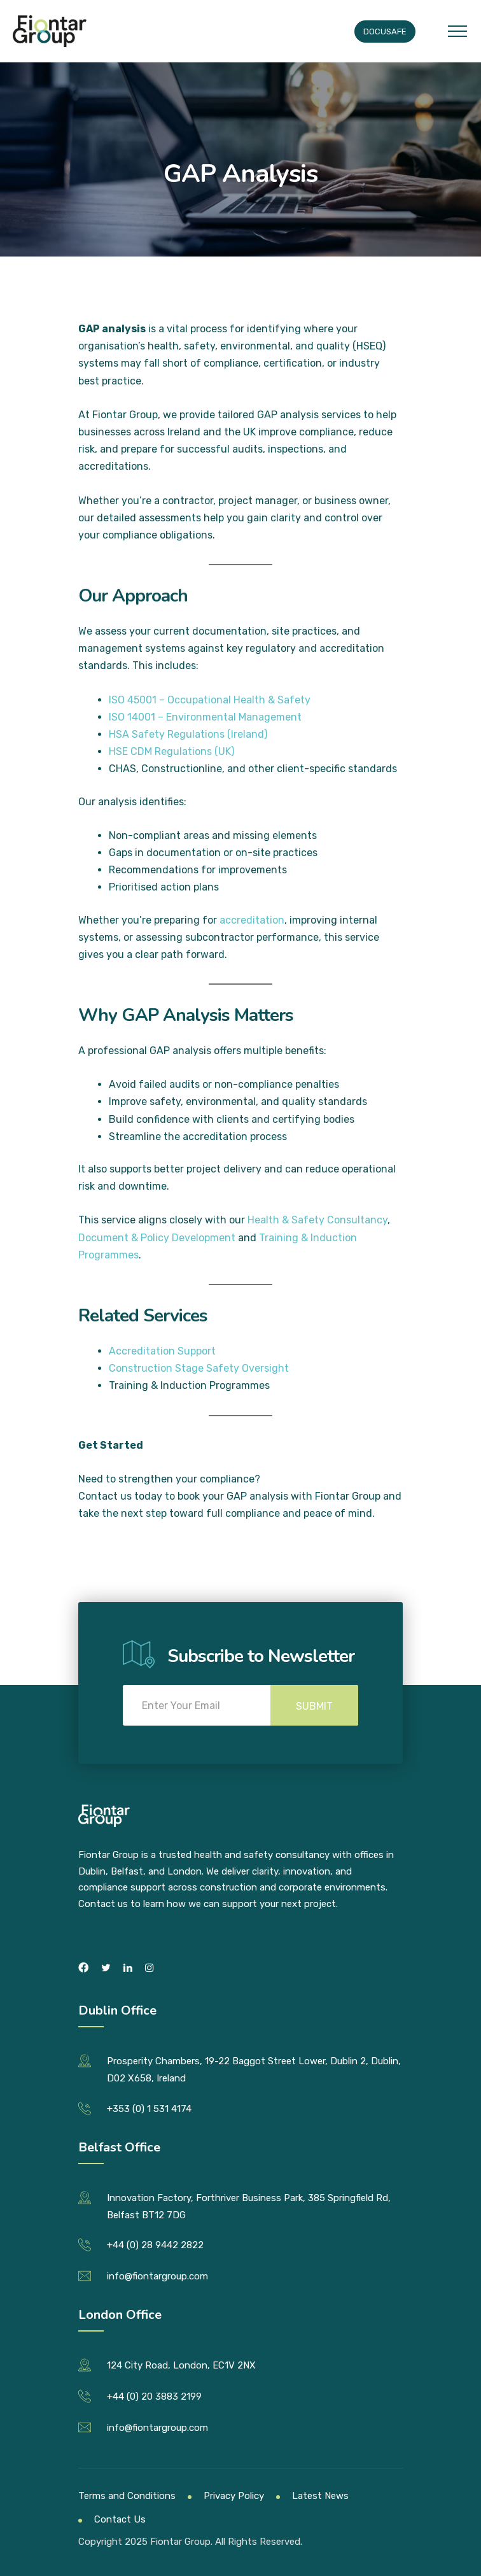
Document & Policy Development (156, 1238)
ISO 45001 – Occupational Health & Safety (209, 700)
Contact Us (120, 2519)
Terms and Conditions (127, 2496)
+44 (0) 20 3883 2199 (154, 2396)
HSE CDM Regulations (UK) (171, 751)
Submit (314, 1706)
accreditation (252, 920)
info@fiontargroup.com (157, 2276)
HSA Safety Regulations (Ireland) (188, 734)
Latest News (320, 2496)
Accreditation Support (162, 1351)
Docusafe (385, 31)
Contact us (105, 1496)
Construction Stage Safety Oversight (199, 1368)
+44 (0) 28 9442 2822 (155, 2245)
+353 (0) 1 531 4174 (149, 2109)
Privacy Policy (234, 2496)
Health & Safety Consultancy (317, 1220)
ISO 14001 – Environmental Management (205, 717)
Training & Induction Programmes (189, 1385)
